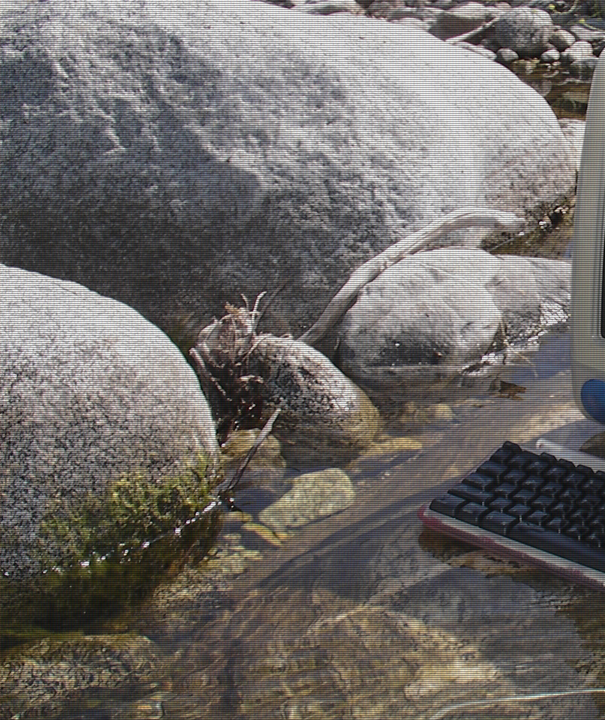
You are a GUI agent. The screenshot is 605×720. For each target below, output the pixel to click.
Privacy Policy (302, 641)
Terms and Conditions (302, 626)
